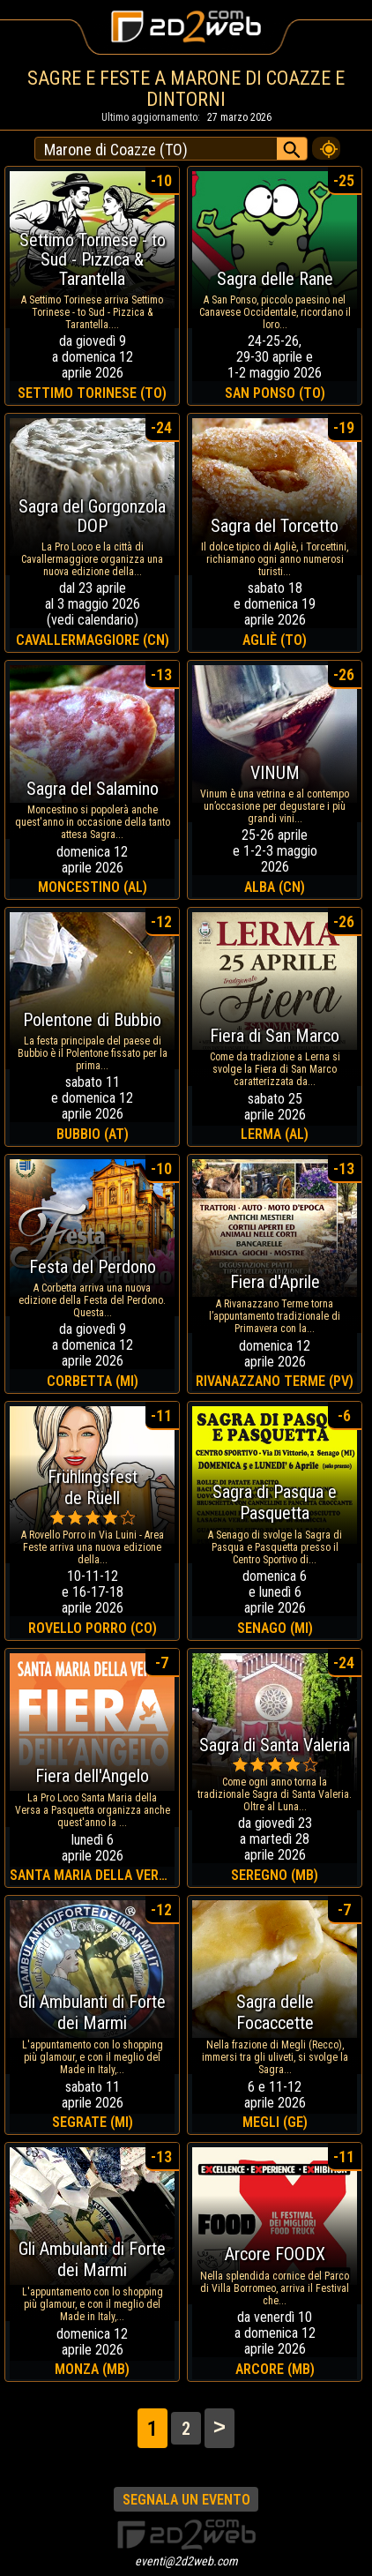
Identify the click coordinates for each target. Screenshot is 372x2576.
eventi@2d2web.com (186, 2561)
